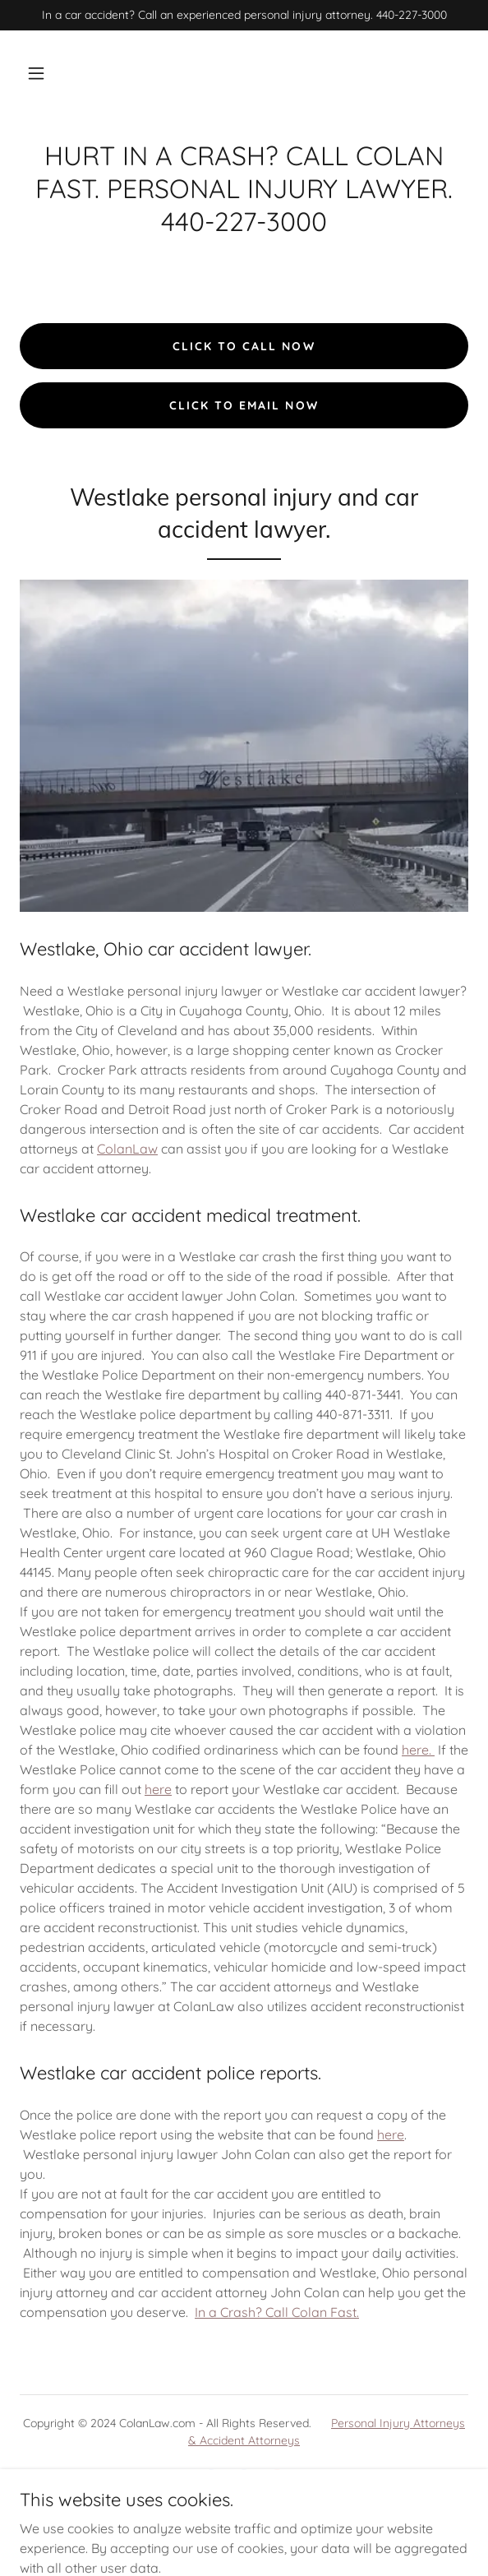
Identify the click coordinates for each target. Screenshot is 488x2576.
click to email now (243, 405)
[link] (211, 2479)
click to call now (244, 346)
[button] (36, 73)
